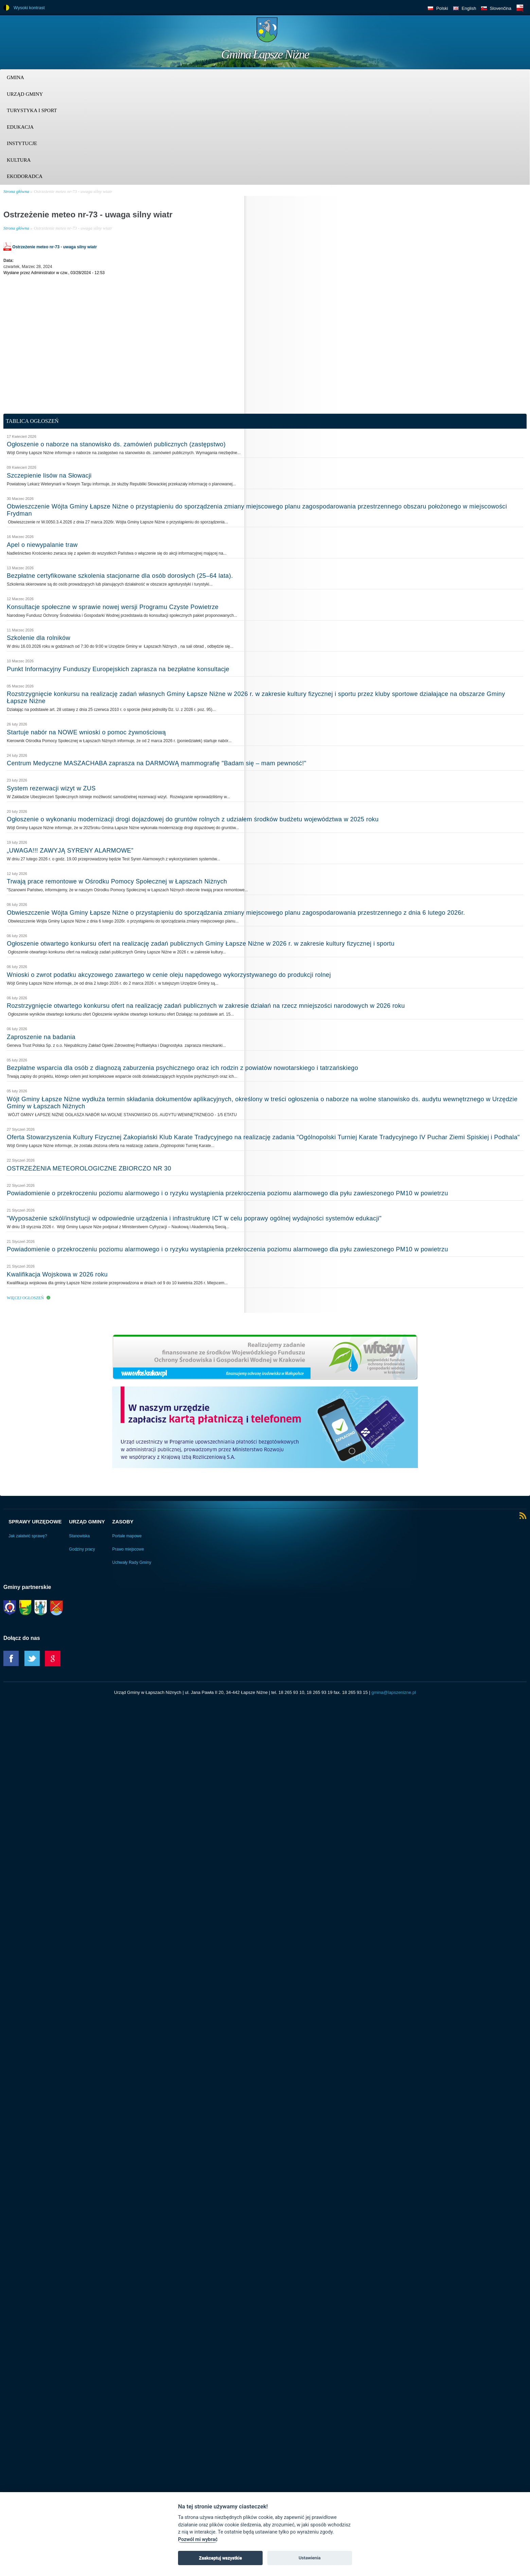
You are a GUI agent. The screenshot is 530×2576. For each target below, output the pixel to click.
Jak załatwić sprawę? (27, 1536)
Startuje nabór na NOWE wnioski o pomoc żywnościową (86, 732)
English (469, 8)
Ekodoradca (24, 176)
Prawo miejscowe (128, 1549)
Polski (442, 8)
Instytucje (22, 143)
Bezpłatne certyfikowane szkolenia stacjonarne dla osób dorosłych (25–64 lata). (120, 575)
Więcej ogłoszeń (25, 1297)
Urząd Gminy (25, 94)
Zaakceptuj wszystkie (220, 2557)
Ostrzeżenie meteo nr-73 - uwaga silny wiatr (73, 191)
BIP (519, 8)
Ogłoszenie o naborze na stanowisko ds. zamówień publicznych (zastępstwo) (116, 444)
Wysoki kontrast (29, 7)
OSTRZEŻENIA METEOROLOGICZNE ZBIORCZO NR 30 (89, 1168)
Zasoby (123, 1521)
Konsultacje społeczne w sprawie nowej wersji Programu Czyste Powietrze (112, 607)
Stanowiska (79, 1536)
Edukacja (20, 127)
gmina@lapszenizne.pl (393, 1692)
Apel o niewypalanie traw (42, 544)
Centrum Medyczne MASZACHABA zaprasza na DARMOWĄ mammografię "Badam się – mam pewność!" (156, 763)
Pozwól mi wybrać (197, 2539)
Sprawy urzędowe (34, 1521)
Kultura (19, 160)
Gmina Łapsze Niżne (265, 54)
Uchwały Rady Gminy (131, 1562)
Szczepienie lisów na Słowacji (49, 475)
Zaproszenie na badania (41, 1037)
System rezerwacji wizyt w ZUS (51, 788)
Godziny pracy (82, 1549)
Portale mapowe (127, 1536)
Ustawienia (310, 2557)
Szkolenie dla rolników (38, 637)
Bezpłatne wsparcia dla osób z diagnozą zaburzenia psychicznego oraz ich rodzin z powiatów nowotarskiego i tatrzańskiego (182, 1068)
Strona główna (16, 191)
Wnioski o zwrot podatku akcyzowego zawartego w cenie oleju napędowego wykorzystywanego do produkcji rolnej (169, 974)
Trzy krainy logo (510, 32)
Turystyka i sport (32, 110)
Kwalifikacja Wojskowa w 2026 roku (57, 1274)
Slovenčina (500, 8)
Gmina (15, 77)
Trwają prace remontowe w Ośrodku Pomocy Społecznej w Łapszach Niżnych (117, 881)
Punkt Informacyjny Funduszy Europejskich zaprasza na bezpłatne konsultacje (118, 669)
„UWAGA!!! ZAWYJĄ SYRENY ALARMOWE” (70, 850)
